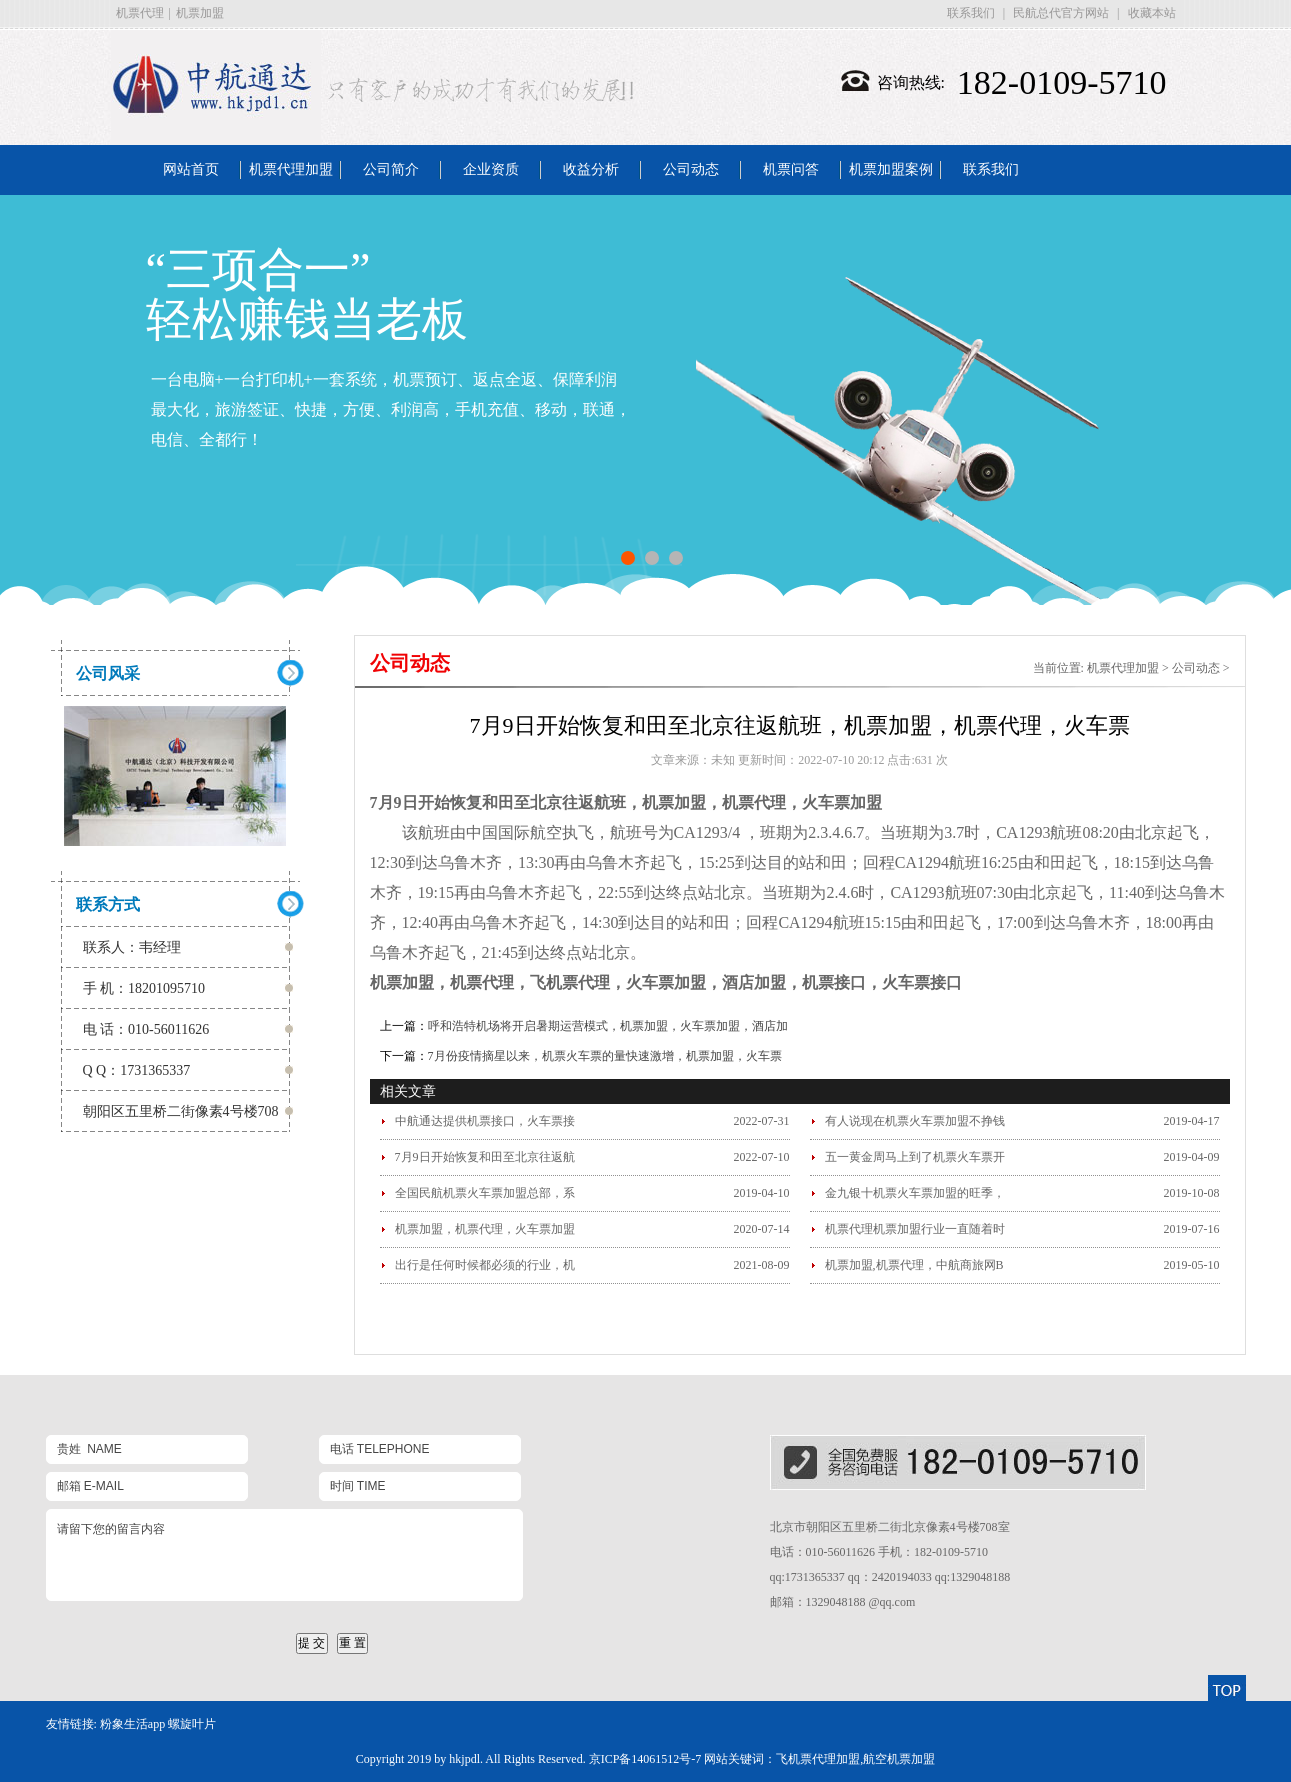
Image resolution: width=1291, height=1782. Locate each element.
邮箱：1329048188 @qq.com (843, 1602)
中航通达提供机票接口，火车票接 (485, 1121)
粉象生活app (132, 1724)
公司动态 (691, 169)
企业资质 (491, 169)
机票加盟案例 (891, 169)
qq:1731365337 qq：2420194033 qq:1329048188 (890, 1577)
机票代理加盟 (291, 169)
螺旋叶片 (192, 1724)
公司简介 (391, 169)
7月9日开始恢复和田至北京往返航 (485, 1157)
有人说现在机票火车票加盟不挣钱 (915, 1121)
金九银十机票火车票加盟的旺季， (915, 1193)
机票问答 (791, 169)
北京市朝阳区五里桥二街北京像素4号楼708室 (890, 1527)
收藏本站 (1152, 13)
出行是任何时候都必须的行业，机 (485, 1265)
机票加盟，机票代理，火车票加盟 (485, 1229)
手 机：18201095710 (144, 988)
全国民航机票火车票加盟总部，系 (485, 1193)
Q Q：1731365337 (137, 1070)
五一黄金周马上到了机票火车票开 (915, 1157)
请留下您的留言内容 (284, 1555)
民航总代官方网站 (1061, 13)
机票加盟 (200, 13)
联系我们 (971, 13)
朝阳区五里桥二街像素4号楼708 (181, 1111)
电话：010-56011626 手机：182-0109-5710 (879, 1552)
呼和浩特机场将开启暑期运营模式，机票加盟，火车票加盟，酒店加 (608, 1026)
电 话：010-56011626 (146, 1029)
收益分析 (591, 169)
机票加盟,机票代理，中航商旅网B (914, 1265)
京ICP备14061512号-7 (645, 1759)
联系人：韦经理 (132, 947)
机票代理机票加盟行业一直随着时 (915, 1229)
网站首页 (191, 169)
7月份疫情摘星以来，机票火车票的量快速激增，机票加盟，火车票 (605, 1056)
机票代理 (140, 13)
